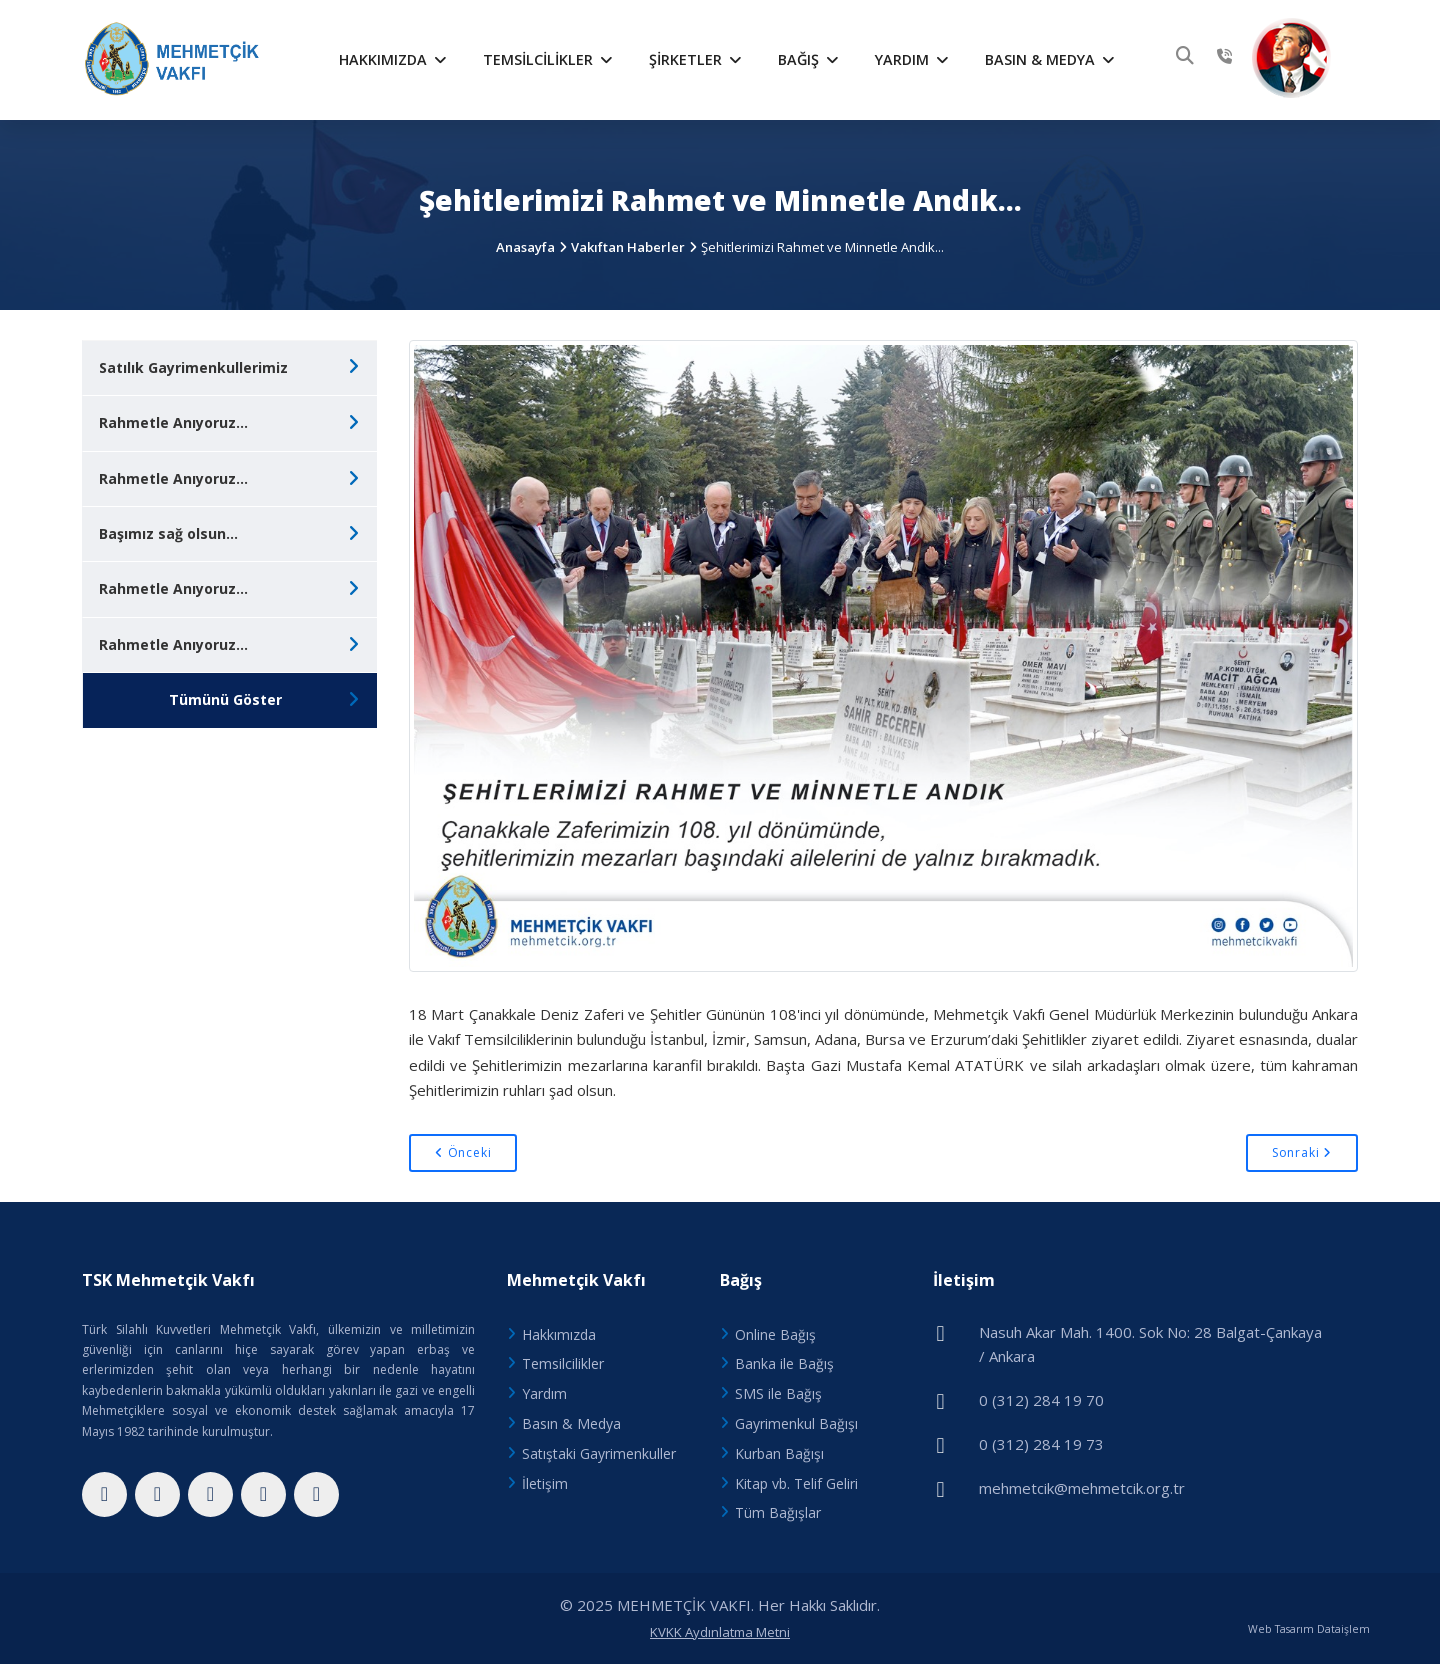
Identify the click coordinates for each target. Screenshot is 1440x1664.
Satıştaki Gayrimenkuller (599, 1453)
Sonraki (1302, 1152)
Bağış (808, 59)
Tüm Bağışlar (778, 1512)
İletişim (545, 1483)
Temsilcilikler (548, 59)
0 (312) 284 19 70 (1041, 1400)
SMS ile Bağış (778, 1393)
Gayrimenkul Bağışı (796, 1423)
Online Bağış (775, 1334)
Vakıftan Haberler (628, 247)
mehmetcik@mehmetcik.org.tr (1082, 1488)
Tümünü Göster (225, 699)
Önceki (463, 1152)
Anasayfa (525, 247)
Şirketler (695, 59)
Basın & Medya (1050, 59)
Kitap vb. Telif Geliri (796, 1483)
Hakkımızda (393, 59)
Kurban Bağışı (779, 1453)
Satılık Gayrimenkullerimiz (193, 367)
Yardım (912, 59)
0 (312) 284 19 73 (1041, 1444)
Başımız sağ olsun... (168, 533)
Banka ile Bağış (784, 1363)
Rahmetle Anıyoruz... (173, 422)
